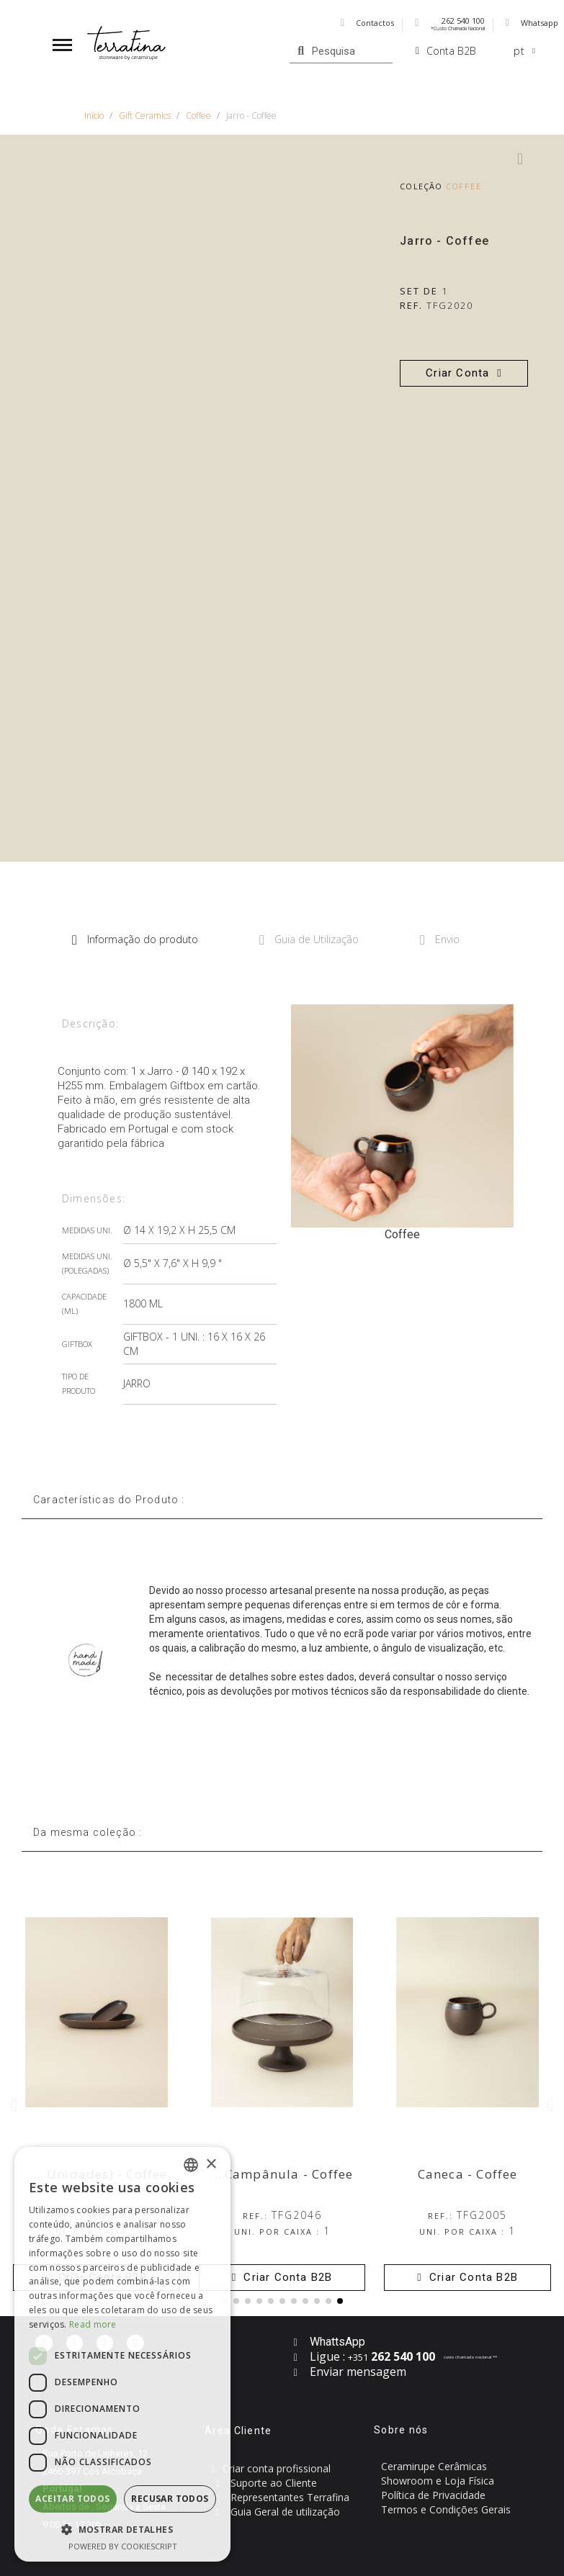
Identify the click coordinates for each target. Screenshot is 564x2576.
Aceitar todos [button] (72, 2498)
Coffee (465, 186)
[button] (464, 373)
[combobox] (191, 2165)
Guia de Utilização (309, 939)
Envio (440, 939)
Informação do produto (135, 939)
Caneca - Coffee (468, 2174)
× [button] (210, 2164)
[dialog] (122, 2354)
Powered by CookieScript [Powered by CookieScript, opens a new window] (122, 2546)
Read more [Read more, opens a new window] (93, 2324)
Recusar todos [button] (169, 2498)
